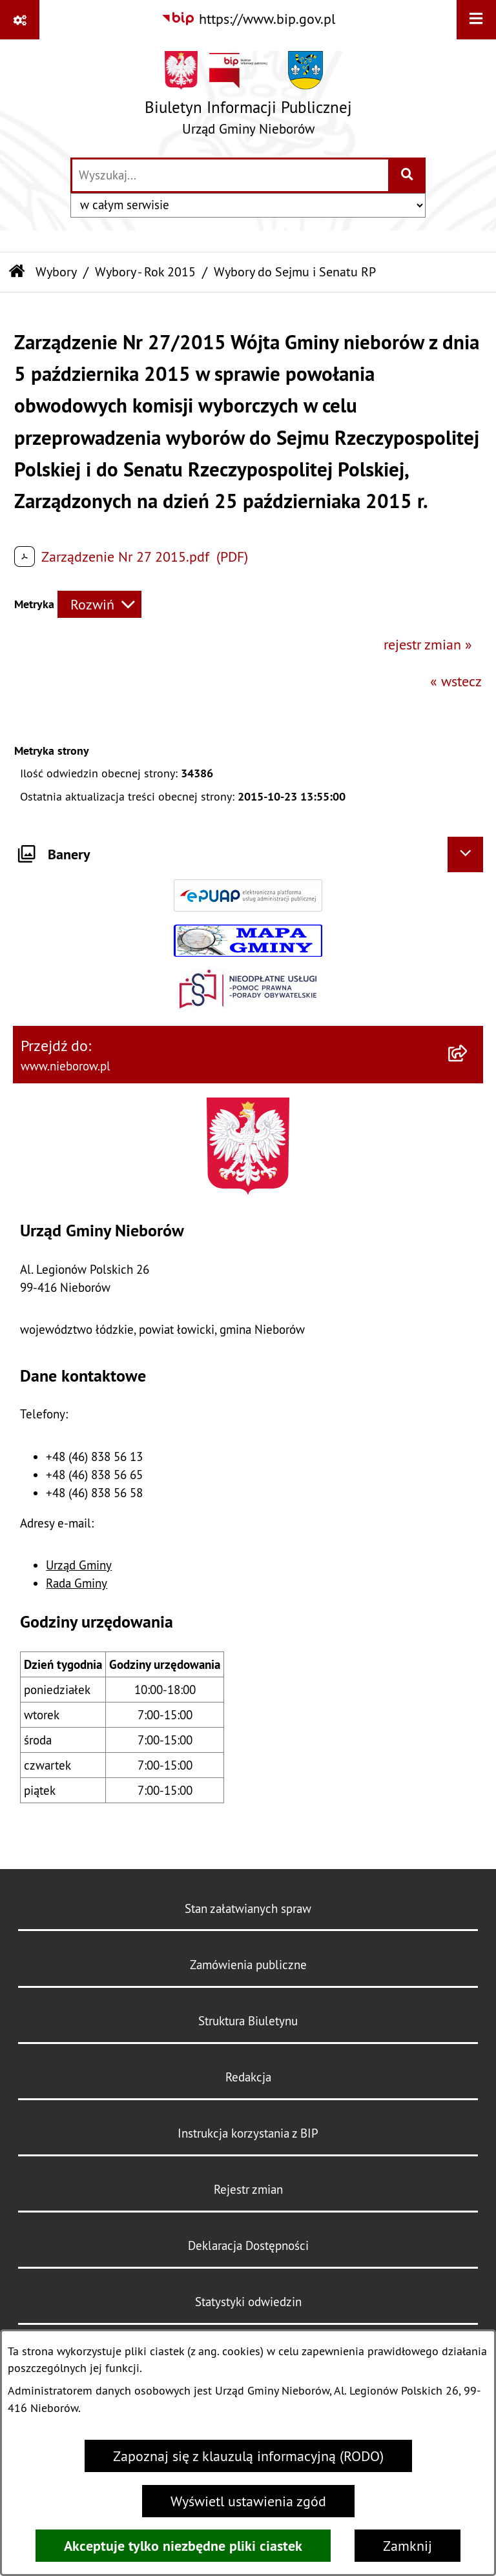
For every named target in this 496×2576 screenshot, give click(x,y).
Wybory (56, 271)
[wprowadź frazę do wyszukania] (230, 175)
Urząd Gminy (79, 1565)
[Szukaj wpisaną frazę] (408, 175)
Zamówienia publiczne (248, 1964)
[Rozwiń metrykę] (99, 604)
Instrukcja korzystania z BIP (248, 2133)
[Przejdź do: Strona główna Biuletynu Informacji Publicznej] (16, 272)
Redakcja (248, 2077)
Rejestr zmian (248, 2189)
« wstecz (456, 681)
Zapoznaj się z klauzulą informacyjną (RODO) (248, 2456)
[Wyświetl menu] (476, 19)
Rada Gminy (76, 1583)
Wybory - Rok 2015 (145, 271)
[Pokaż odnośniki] (19, 19)
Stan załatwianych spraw (248, 1908)
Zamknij (407, 2546)
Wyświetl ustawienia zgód (248, 2501)
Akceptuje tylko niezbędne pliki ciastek (183, 2546)
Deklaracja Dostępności (248, 2245)
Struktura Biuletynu (248, 2021)
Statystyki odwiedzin (248, 2301)
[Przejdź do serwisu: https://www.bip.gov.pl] (248, 19)
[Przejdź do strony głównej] (248, 98)
